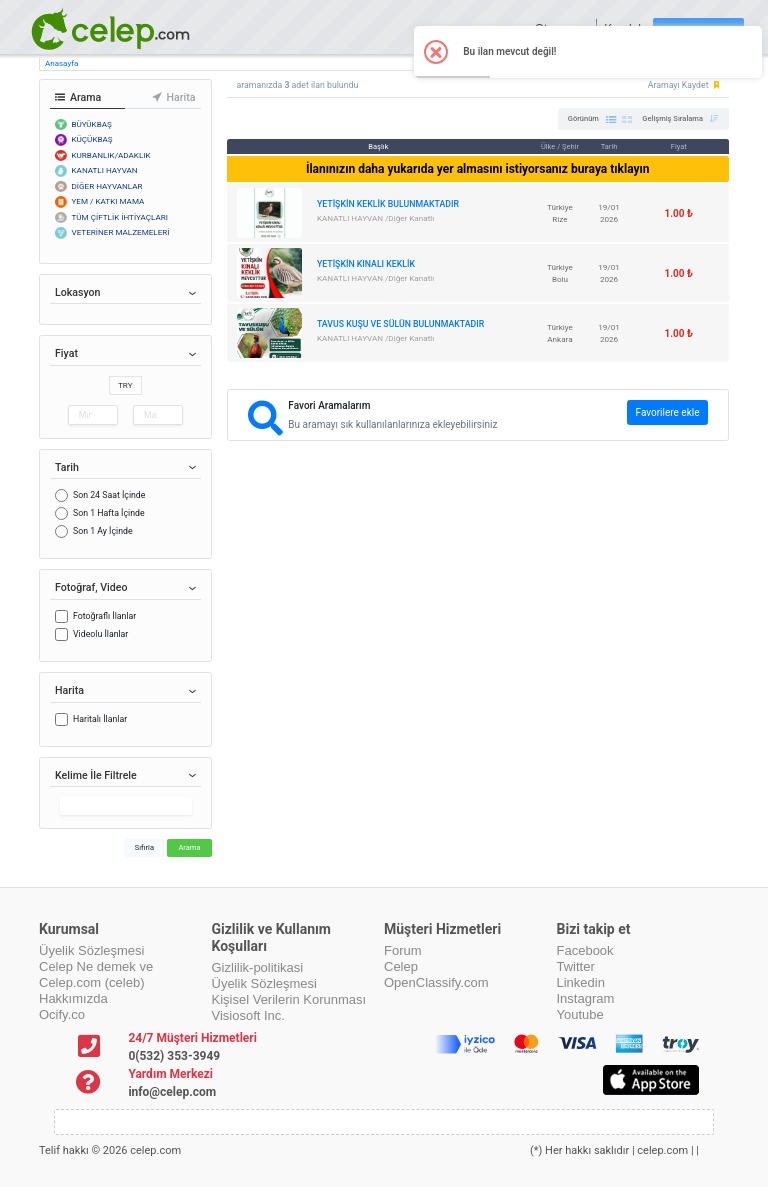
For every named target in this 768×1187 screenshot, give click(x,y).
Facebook (585, 950)
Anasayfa (61, 63)
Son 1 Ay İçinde (103, 531)
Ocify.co (62, 1014)
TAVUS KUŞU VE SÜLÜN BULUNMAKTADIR (400, 324)
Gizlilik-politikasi (258, 967)
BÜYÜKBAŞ (92, 124)
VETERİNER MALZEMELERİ (121, 232)
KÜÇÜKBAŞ (92, 139)
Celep (401, 966)
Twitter (576, 966)
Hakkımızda (73, 998)
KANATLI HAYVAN (105, 170)
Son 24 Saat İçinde (109, 495)
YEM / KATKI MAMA (108, 201)
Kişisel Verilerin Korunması (289, 999)
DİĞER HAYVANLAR (107, 186)
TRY (125, 385)
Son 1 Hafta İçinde (109, 513)
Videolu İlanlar (100, 634)
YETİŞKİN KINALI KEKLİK (366, 264)
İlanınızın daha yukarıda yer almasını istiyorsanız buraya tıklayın (478, 169)
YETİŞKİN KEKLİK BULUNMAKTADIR (388, 204)
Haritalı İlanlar (100, 719)
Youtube (580, 1014)
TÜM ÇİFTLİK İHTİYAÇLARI (120, 217)
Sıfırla (144, 847)
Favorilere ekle (668, 412)
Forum (403, 950)
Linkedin (581, 982)
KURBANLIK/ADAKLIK (111, 155)
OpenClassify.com (436, 982)
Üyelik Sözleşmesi (91, 950)
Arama (189, 847)
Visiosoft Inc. (248, 1015)
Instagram (586, 998)
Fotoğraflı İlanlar (104, 616)
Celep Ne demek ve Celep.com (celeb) (96, 974)
